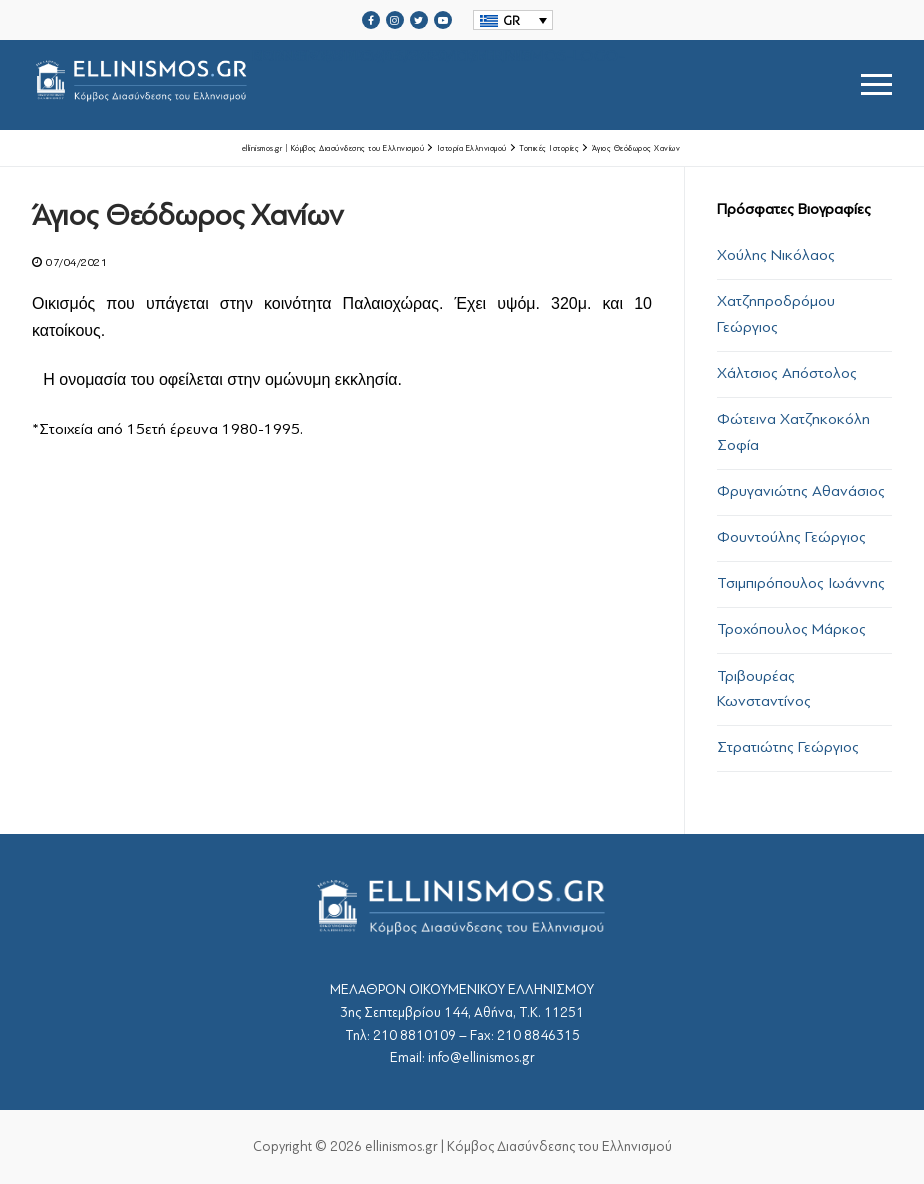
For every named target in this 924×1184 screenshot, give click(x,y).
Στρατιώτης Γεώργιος (788, 747)
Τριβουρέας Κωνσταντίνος (764, 689)
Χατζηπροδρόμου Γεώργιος (776, 314)
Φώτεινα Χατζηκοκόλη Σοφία (793, 432)
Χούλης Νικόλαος (776, 255)
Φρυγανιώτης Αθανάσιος (801, 491)
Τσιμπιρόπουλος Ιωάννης (801, 583)
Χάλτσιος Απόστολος (787, 373)
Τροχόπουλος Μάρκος (791, 629)
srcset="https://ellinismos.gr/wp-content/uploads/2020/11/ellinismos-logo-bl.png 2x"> (328, 84)
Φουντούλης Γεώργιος (791, 537)
